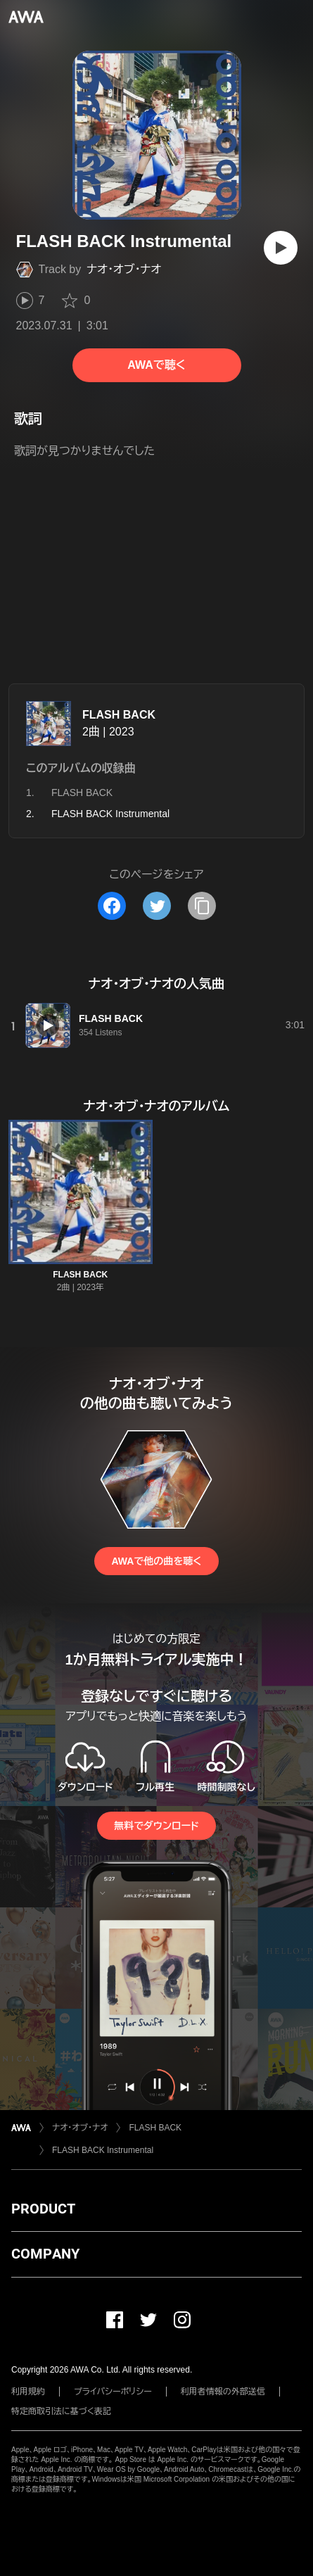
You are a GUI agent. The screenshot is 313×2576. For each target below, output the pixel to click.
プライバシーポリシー (113, 2392)
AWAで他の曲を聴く (156, 1561)
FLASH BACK (118, 715)
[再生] (281, 248)
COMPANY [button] (45, 2253)
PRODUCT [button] (43, 2208)
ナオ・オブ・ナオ (124, 269)
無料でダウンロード (156, 1825)
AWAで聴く (156, 365)
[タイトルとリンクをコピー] (202, 906)
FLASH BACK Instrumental (102, 2150)
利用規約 (28, 2392)
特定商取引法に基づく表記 (61, 2411)
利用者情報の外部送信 (223, 2392)
